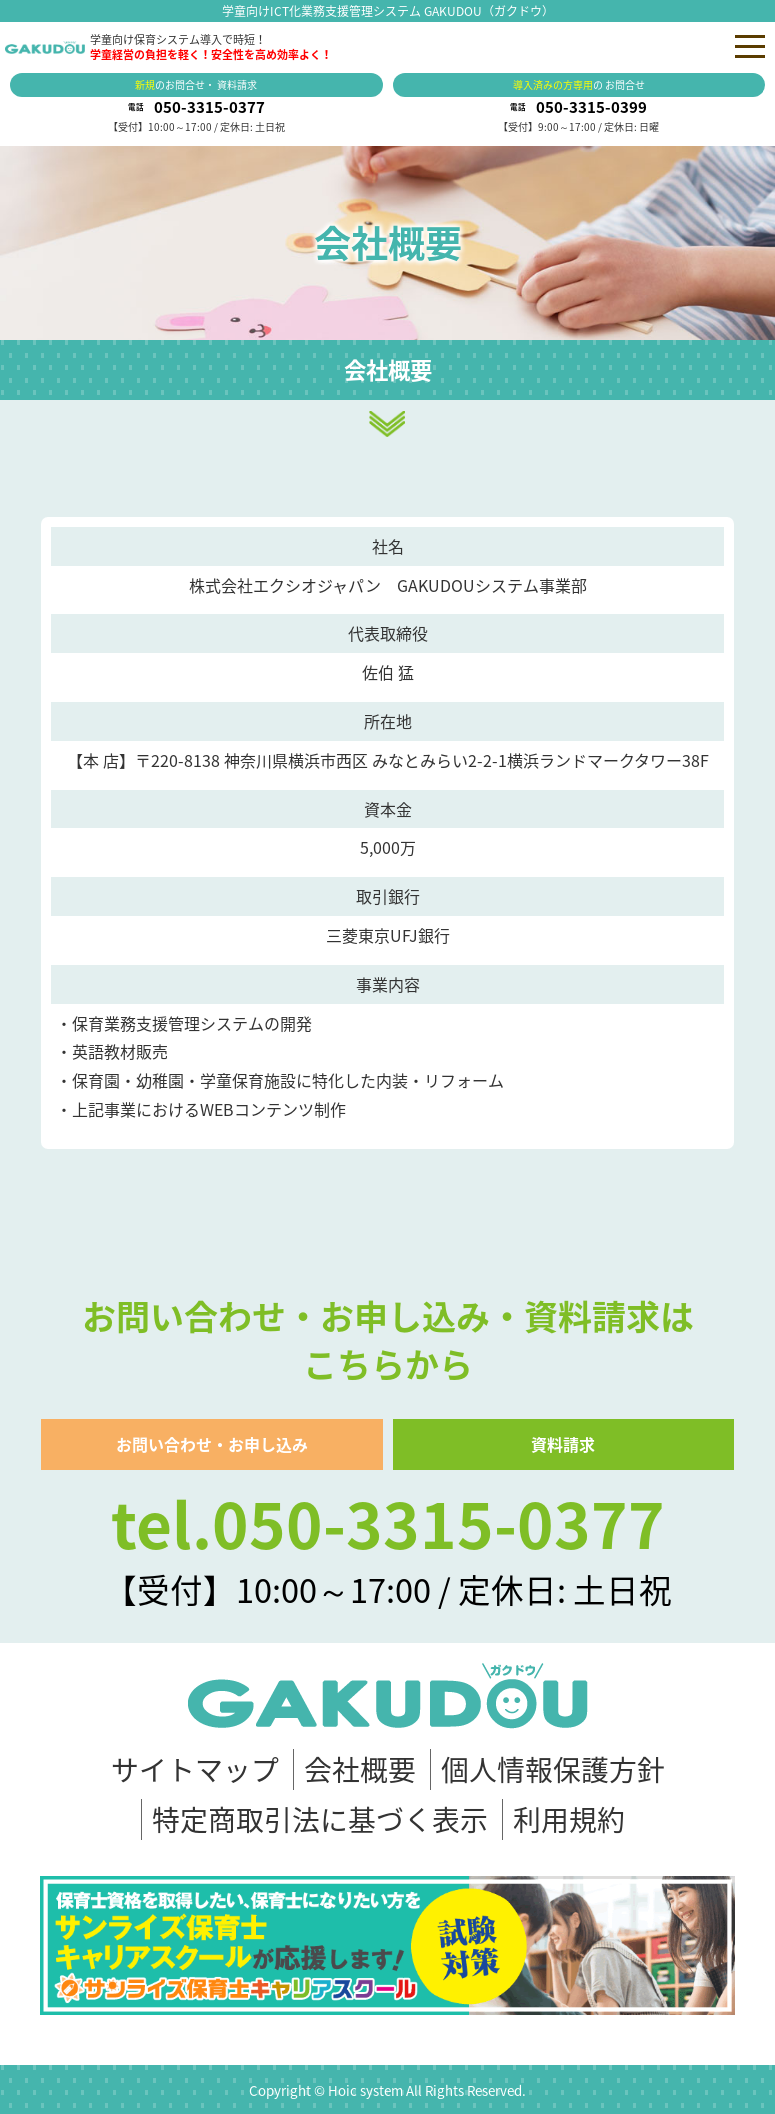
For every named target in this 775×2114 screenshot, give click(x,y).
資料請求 (563, 1444)
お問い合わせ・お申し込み (212, 1444)
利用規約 (569, 1819)
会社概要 (360, 1769)
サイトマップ (195, 1769)
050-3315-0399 (591, 107)
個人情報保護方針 (553, 1769)
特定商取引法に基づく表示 (320, 1819)
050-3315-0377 (209, 107)
